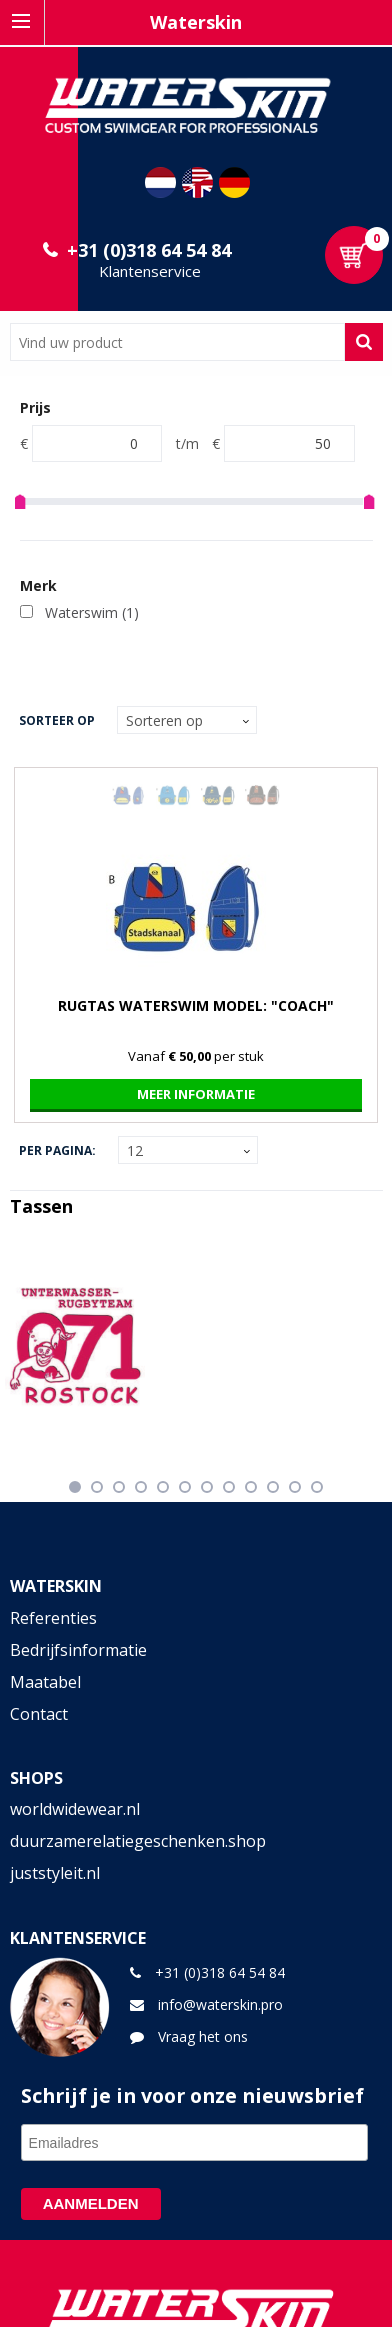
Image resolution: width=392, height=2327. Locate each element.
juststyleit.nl (55, 1873)
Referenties (53, 1618)
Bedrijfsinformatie (78, 1650)
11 (295, 1487)
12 (317, 1487)
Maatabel (45, 1682)
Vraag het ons (203, 2036)
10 (273, 1487)
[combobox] (177, 342)
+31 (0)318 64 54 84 (149, 250)
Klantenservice (150, 271)
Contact (39, 1714)
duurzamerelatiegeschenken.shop (138, 1841)
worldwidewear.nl (75, 1809)
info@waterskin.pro (220, 2004)
